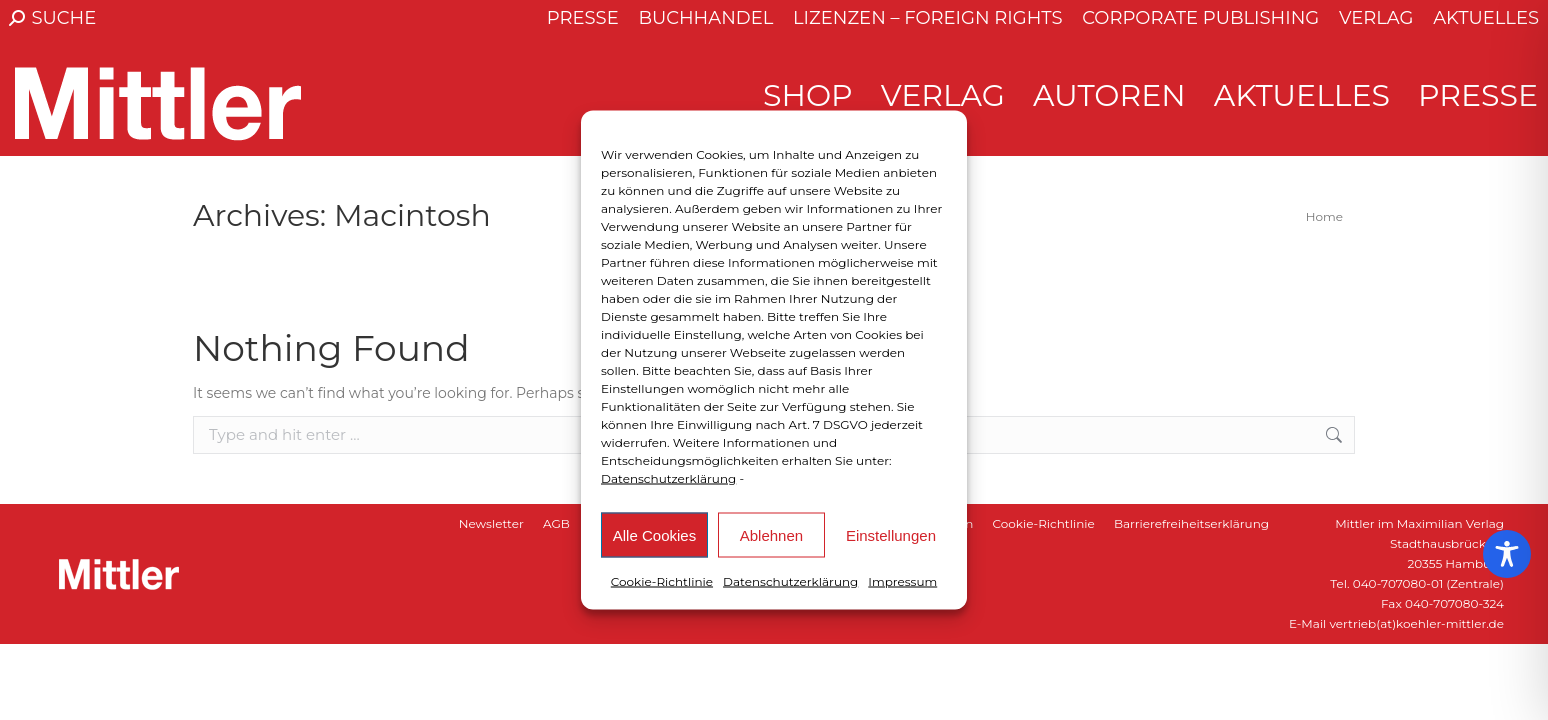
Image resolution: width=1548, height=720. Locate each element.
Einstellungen (891, 534)
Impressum (902, 581)
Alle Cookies (654, 534)
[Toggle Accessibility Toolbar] (1507, 554)
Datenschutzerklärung (668, 478)
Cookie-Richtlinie (662, 581)
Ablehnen (771, 534)
